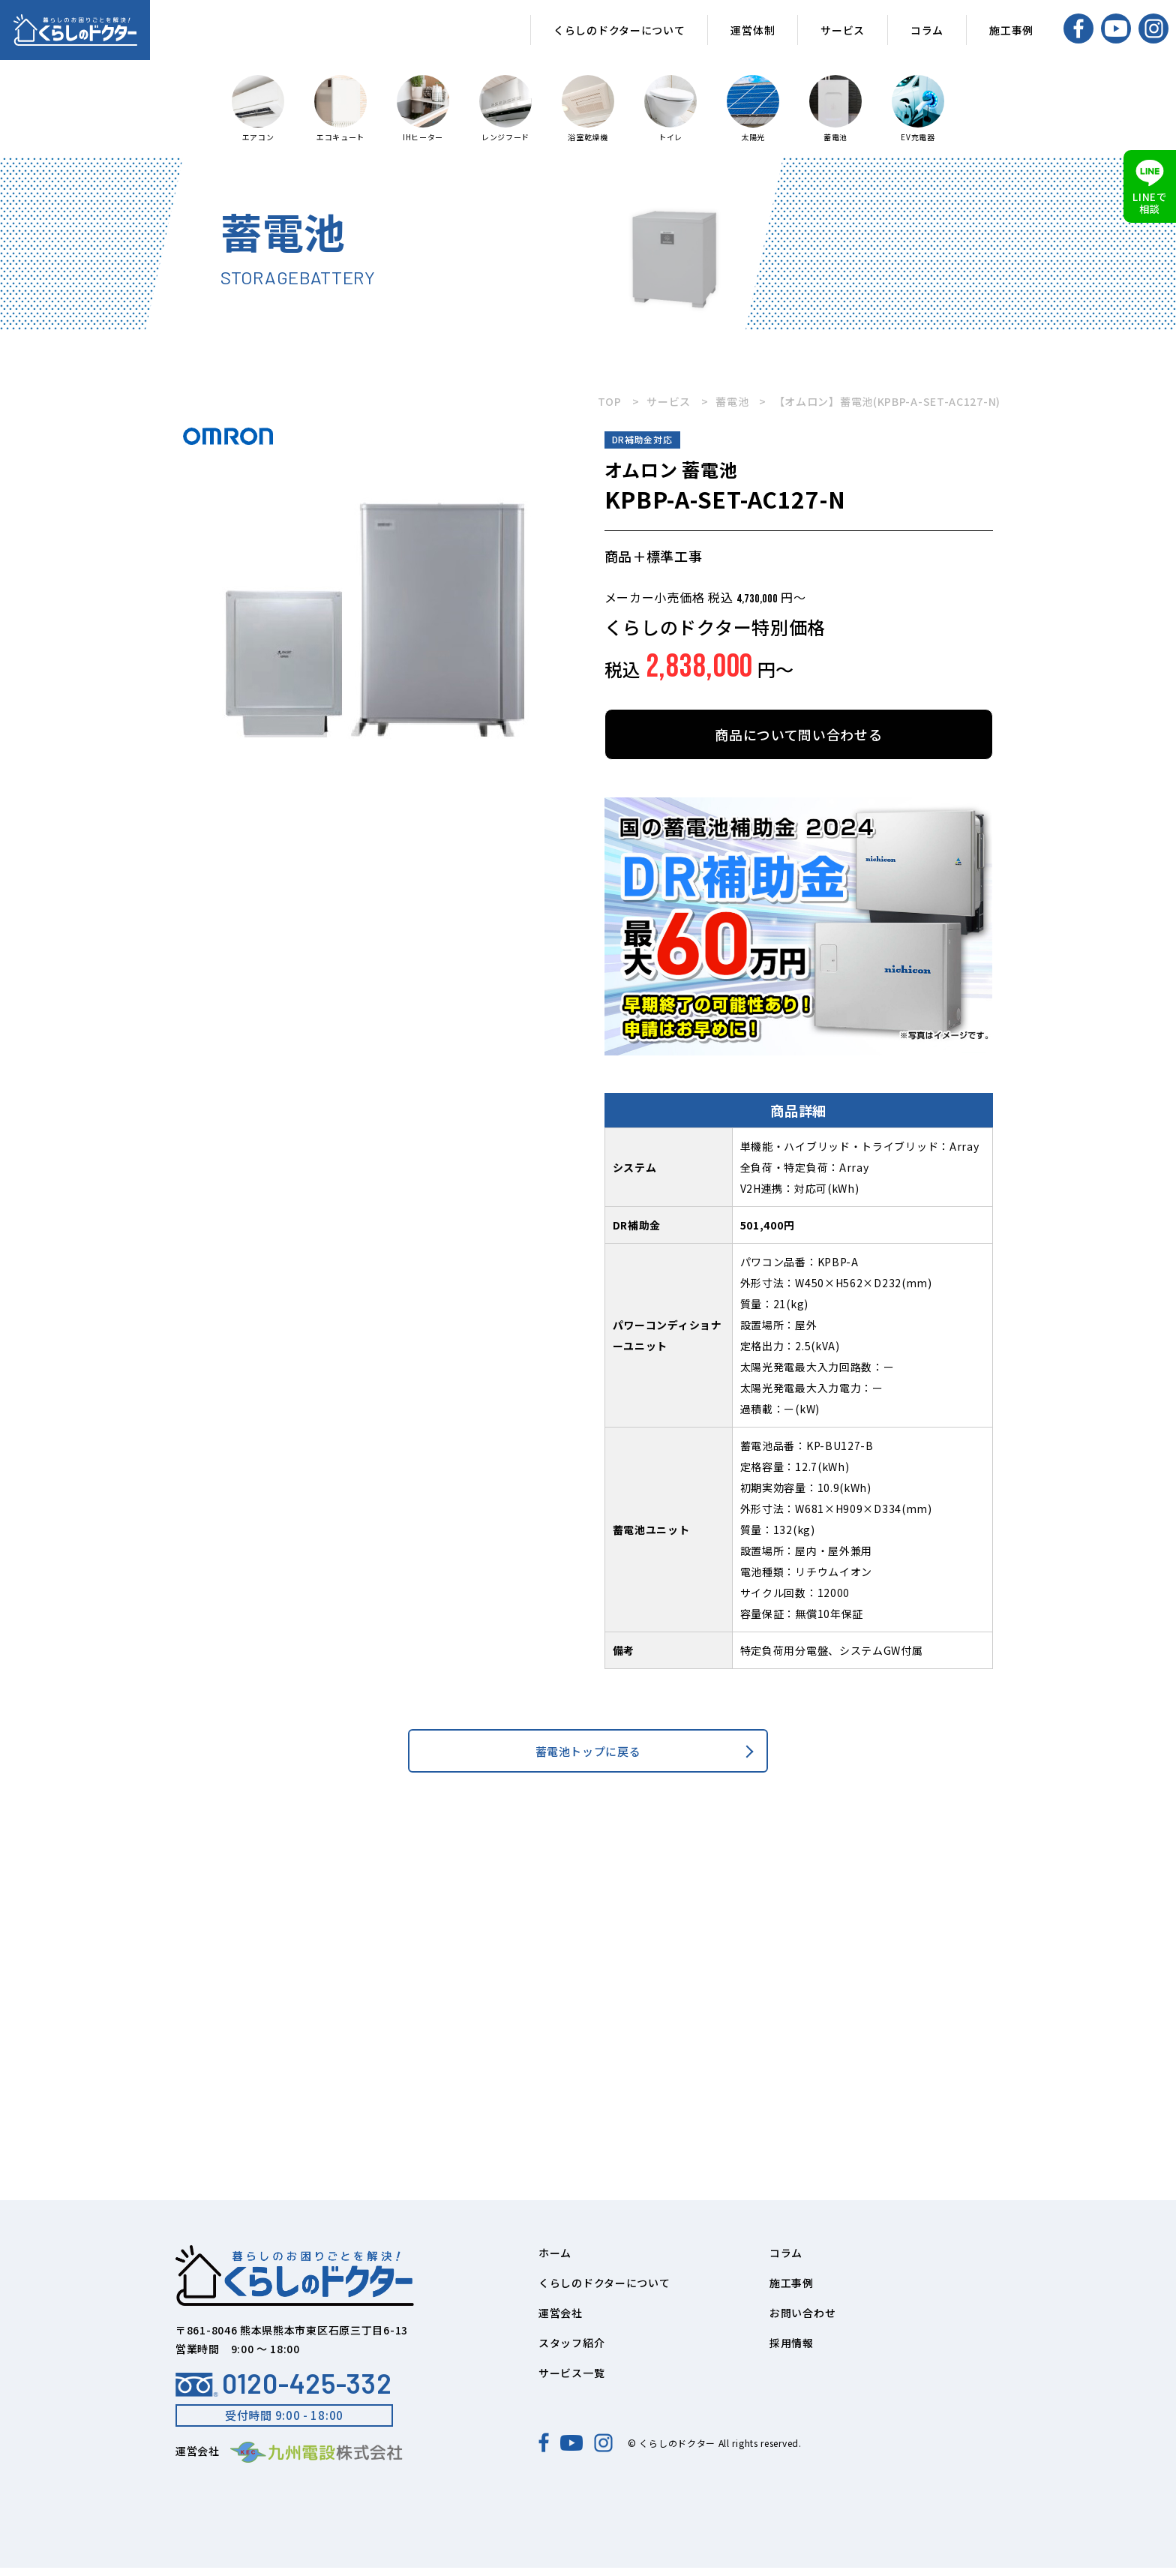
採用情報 (792, 2350)
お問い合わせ (803, 2320)
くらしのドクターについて (619, 30)
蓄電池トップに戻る (587, 1755)
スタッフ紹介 (571, 2350)
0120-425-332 (284, 2391)
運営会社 (560, 2320)
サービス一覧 (571, 2380)
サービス (842, 30)
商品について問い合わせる (798, 734)
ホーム (555, 2260)
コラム (927, 30)
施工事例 (1011, 30)
